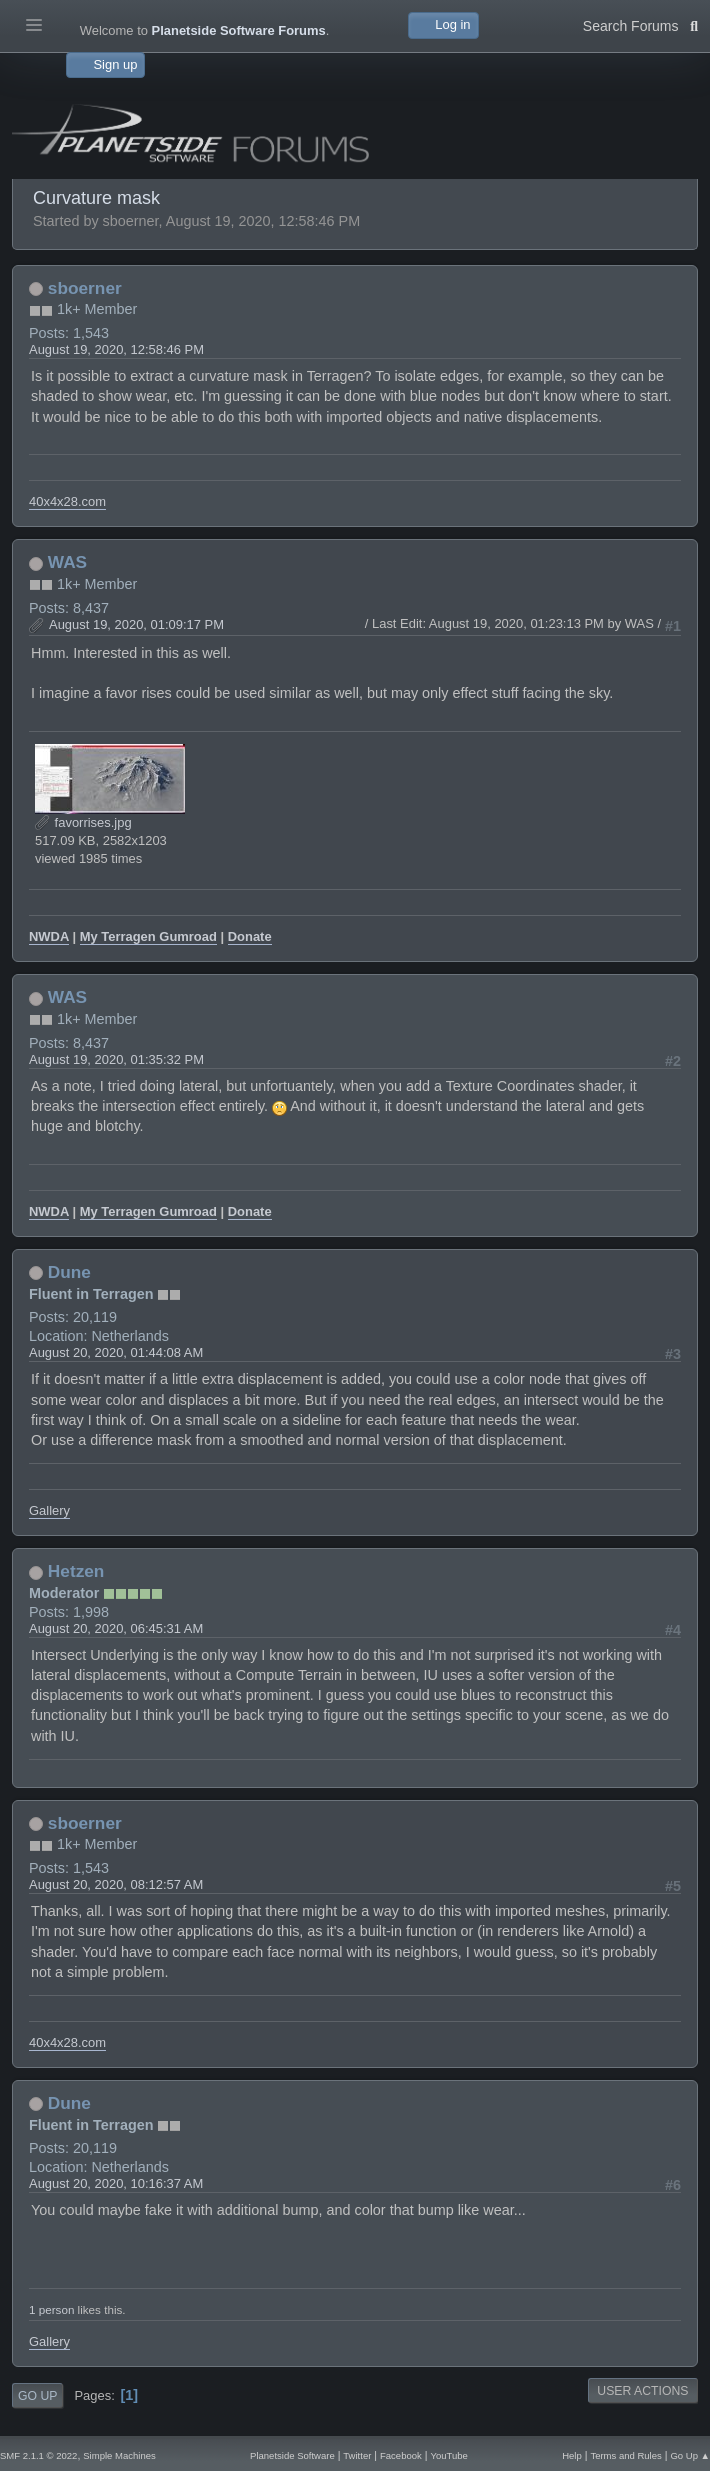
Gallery (49, 1510)
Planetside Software (292, 2455)
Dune (69, 1272)
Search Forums (640, 24)
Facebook (401, 2455)
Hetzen (76, 1571)
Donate (250, 936)
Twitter (357, 2455)
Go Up (37, 2396)
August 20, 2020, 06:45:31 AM (116, 1628)
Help (572, 2455)
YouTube (448, 2455)
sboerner (85, 288)
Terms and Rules (625, 2455)
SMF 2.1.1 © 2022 (38, 2455)
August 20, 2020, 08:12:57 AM (116, 1884)
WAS (67, 562)
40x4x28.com (67, 501)
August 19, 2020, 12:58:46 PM (116, 349)
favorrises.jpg (83, 822)
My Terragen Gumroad (148, 936)
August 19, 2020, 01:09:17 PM (136, 624)
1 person (51, 2309)
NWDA (49, 936)
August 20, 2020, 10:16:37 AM (116, 2183)
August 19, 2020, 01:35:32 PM (116, 1059)
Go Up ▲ (690, 2455)
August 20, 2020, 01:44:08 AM (116, 1352)
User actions (642, 2391)
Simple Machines (119, 2455)
